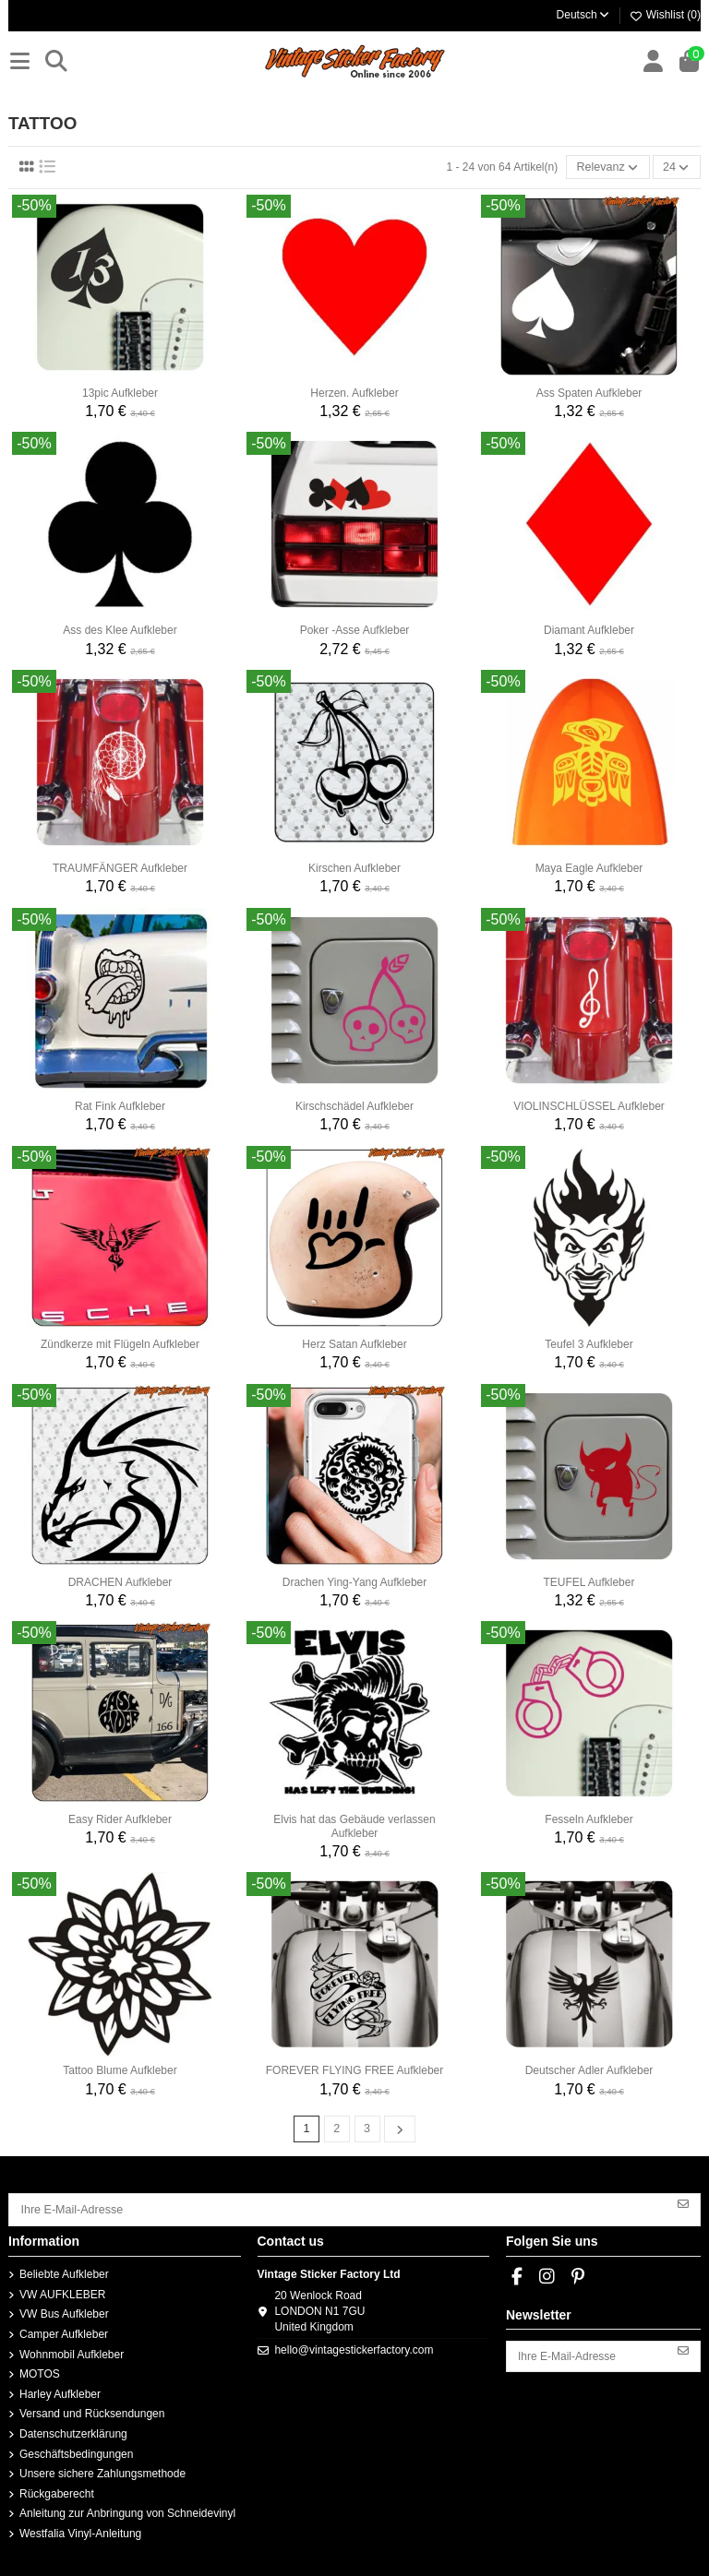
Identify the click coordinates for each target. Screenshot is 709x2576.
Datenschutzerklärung (73, 2431)
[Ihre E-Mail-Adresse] (338, 2208)
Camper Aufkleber (63, 2331)
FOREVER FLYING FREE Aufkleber (355, 2069)
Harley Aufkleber (60, 2391)
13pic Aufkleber (120, 392)
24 (678, 167)
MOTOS (39, 2371)
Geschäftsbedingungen (76, 2450)
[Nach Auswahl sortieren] (611, 166)
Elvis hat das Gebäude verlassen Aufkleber (354, 1825)
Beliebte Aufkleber (64, 2271)
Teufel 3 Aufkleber (588, 1343)
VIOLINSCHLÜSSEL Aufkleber (589, 1105)
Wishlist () (665, 14)
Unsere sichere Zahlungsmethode (102, 2470)
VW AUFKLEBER (62, 2291)
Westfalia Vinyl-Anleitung (80, 2530)
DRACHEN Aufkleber (120, 1581)
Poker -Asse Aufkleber (355, 629)
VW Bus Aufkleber (64, 2311)
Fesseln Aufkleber (588, 1818)
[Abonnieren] (683, 2201)
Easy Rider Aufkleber (120, 1818)
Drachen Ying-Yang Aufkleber (354, 1581)
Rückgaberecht (56, 2491)
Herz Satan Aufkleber (354, 1343)
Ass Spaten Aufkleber (589, 392)
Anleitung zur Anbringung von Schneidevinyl (127, 2510)
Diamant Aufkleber (589, 629)
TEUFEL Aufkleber (589, 1581)
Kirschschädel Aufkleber (354, 1105)
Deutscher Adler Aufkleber (589, 2069)
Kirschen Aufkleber (354, 867)
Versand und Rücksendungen (91, 2410)
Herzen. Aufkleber (354, 392)
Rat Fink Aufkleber (120, 1105)
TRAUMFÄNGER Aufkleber (120, 867)
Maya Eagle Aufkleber (589, 867)
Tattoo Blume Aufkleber (119, 2069)
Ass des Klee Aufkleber (119, 629)
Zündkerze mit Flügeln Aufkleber (120, 1343)
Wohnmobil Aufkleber (71, 2350)
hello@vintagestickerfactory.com (353, 2347)
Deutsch (584, 14)
